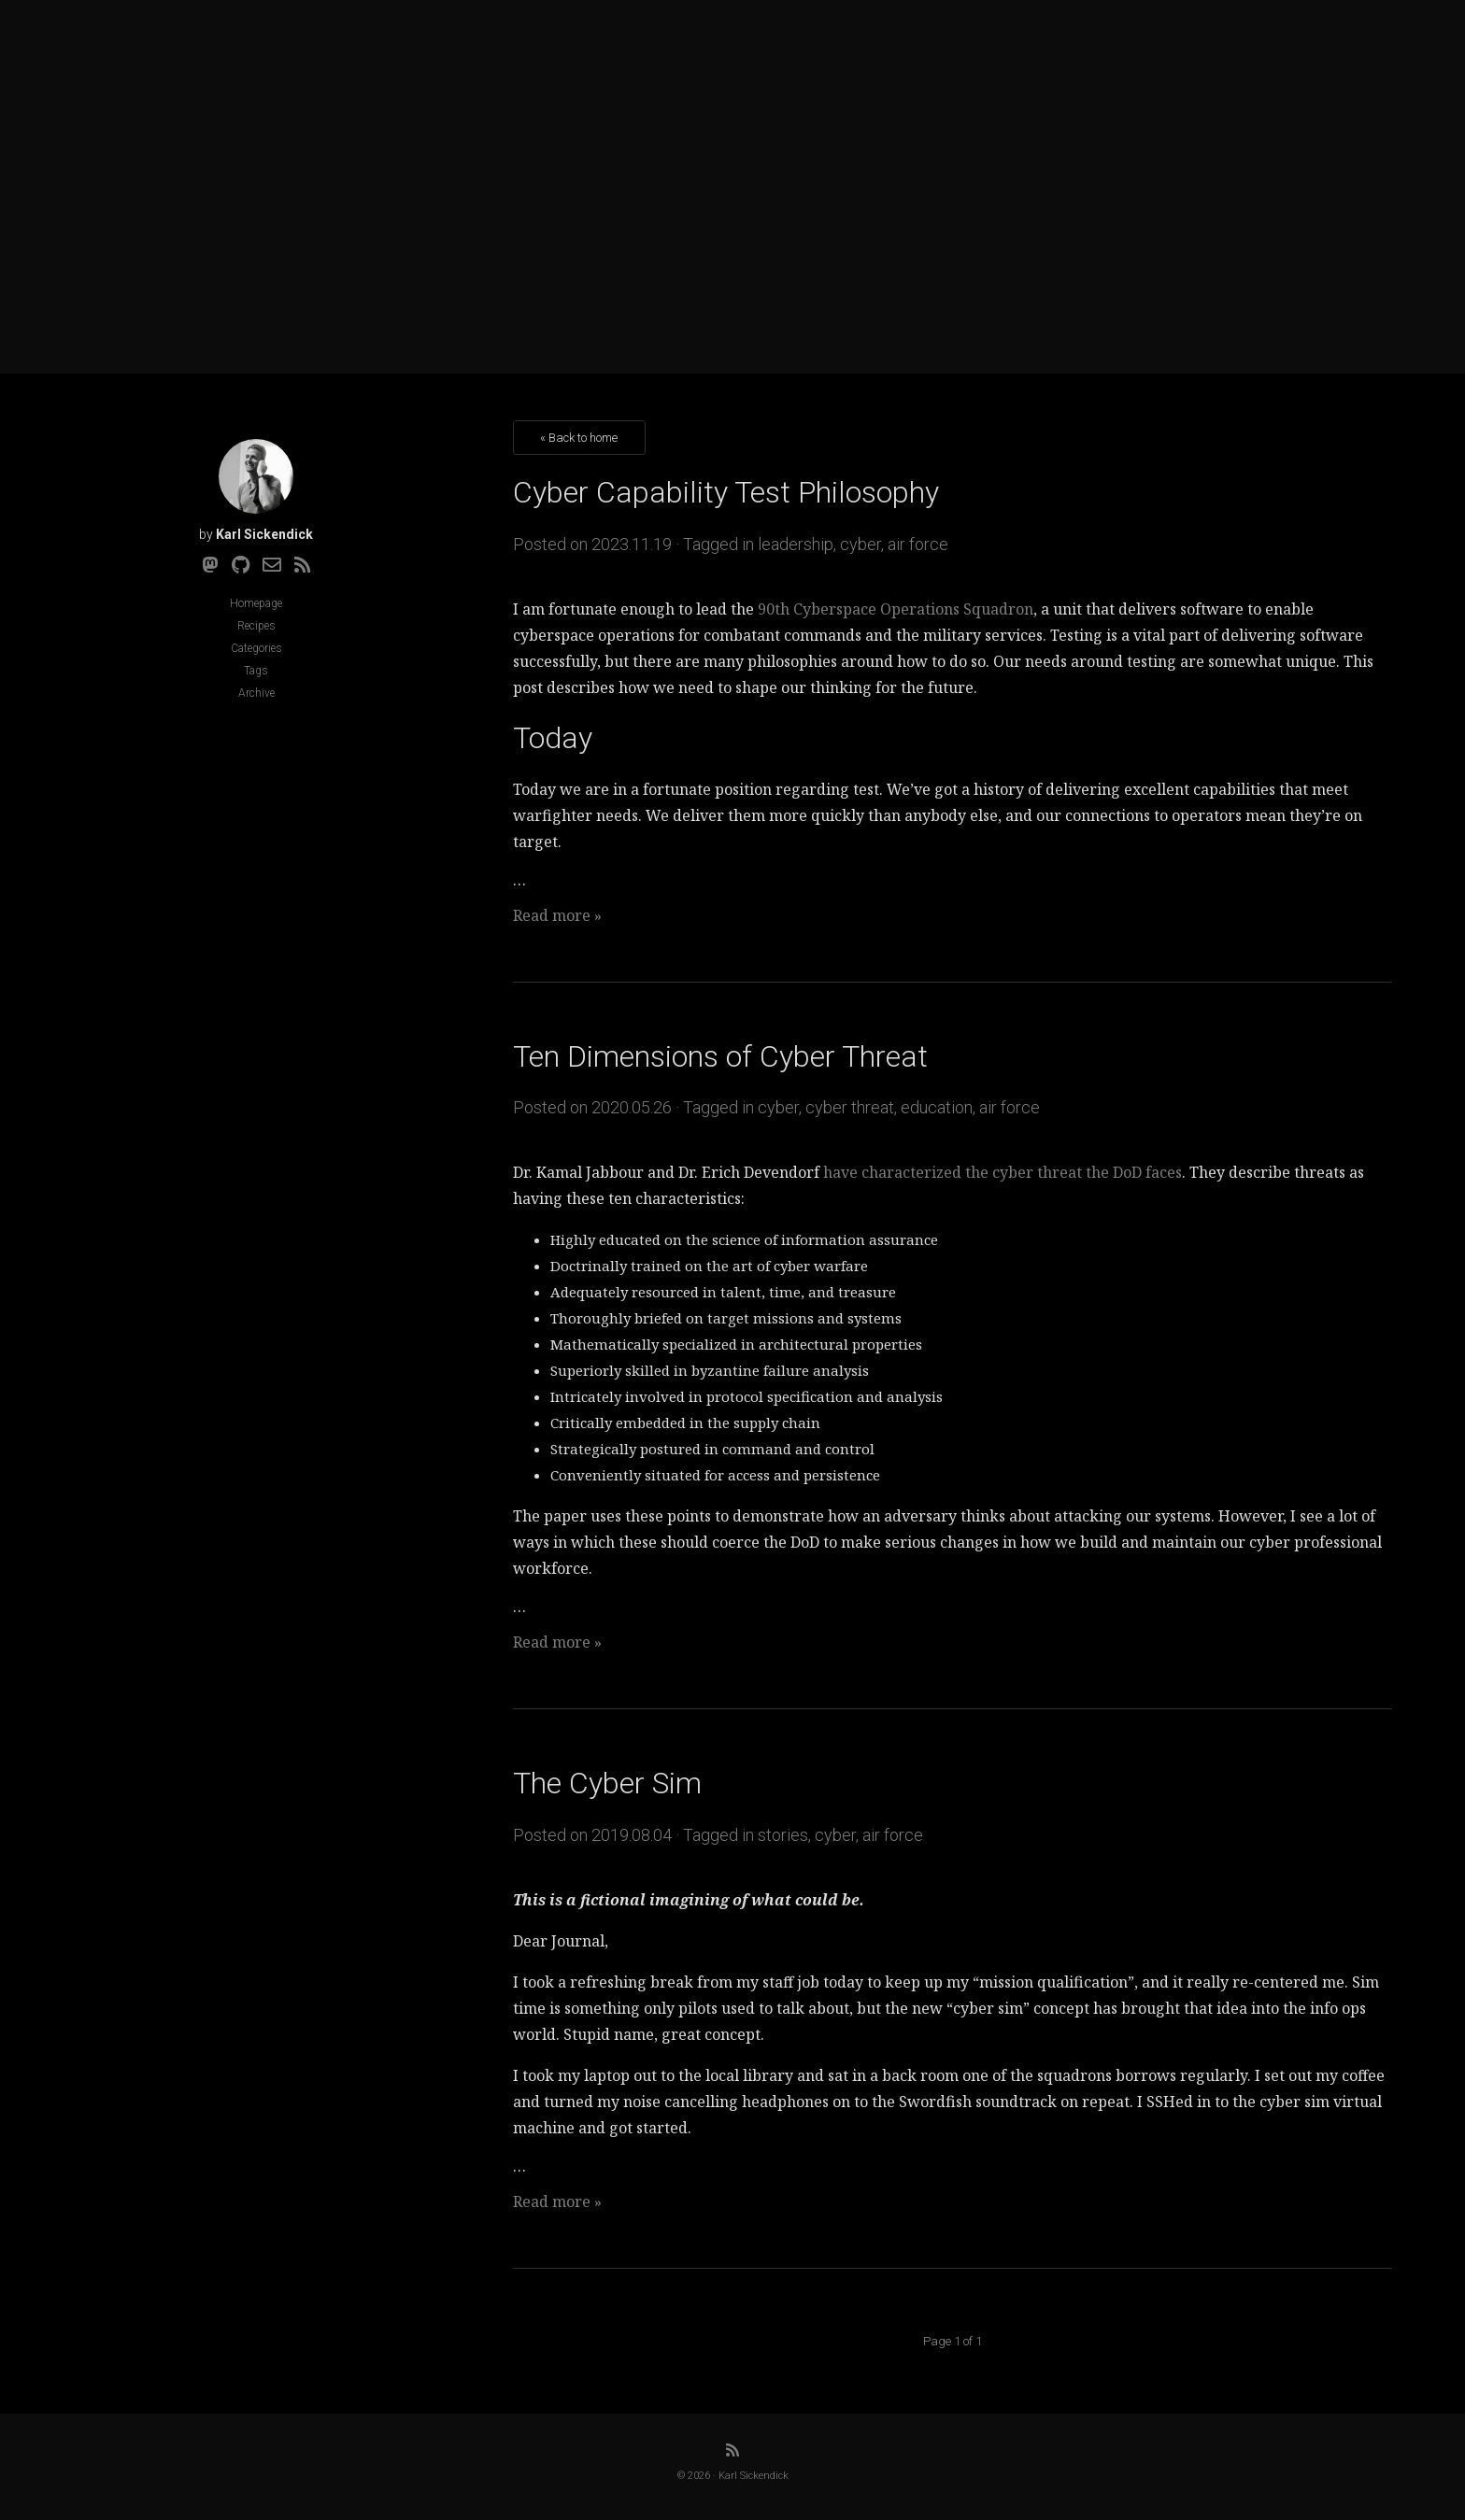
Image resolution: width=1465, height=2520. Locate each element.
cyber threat (849, 1107)
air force (918, 544)
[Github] (240, 565)
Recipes (256, 625)
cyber (860, 544)
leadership (795, 544)
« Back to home (579, 438)
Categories (256, 648)
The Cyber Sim (607, 1783)
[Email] (272, 565)
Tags (256, 670)
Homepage (256, 603)
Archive (256, 693)
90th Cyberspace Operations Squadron (895, 609)
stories (783, 1835)
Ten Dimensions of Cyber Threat (720, 1056)
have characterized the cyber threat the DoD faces (1002, 1172)
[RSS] (303, 565)
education (937, 1107)
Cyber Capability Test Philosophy (726, 492)
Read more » (557, 915)
